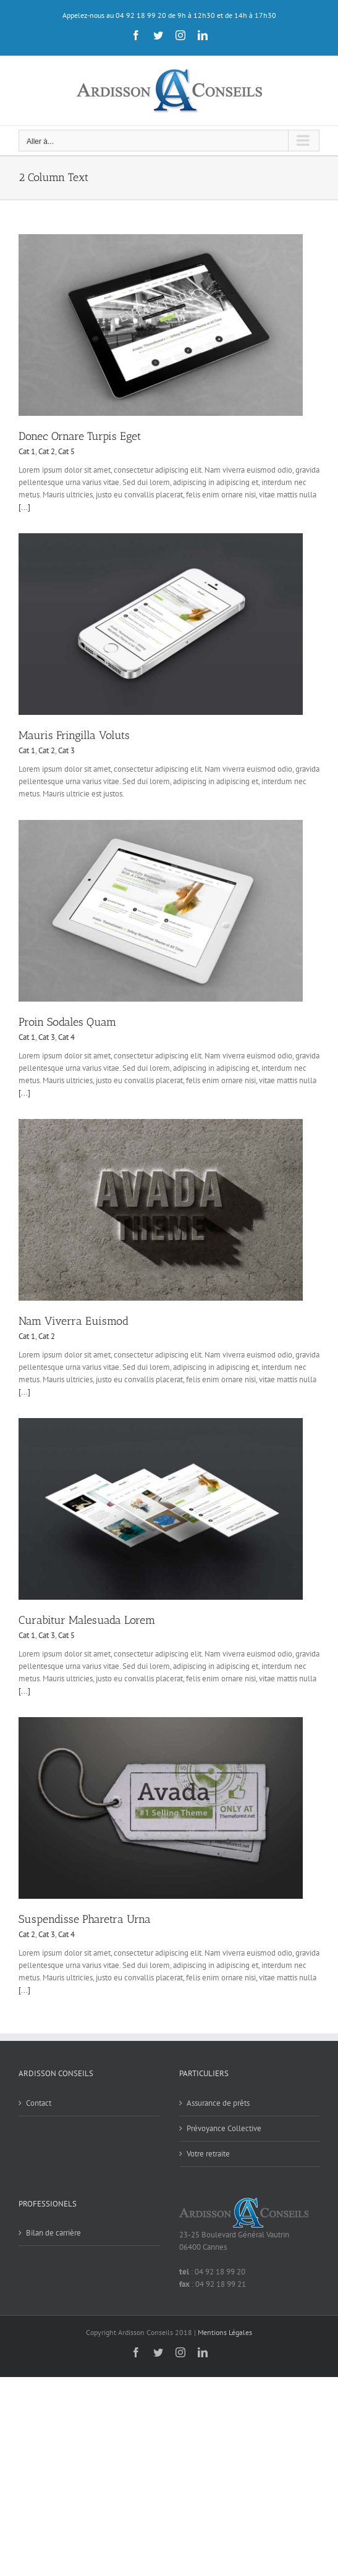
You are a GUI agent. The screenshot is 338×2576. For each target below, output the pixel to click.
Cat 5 (66, 451)
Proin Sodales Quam (67, 1022)
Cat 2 (46, 451)
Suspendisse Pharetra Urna (85, 1919)
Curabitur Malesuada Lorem (87, 1620)
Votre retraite (208, 2153)
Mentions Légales (225, 2332)
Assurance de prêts (218, 2103)
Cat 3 (66, 750)
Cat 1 (27, 451)
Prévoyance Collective (224, 2128)
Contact (38, 2103)
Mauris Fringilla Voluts (74, 735)
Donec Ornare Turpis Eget (80, 436)
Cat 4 (66, 1037)
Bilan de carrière (53, 2233)
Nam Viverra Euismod (74, 1321)
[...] (24, 507)
